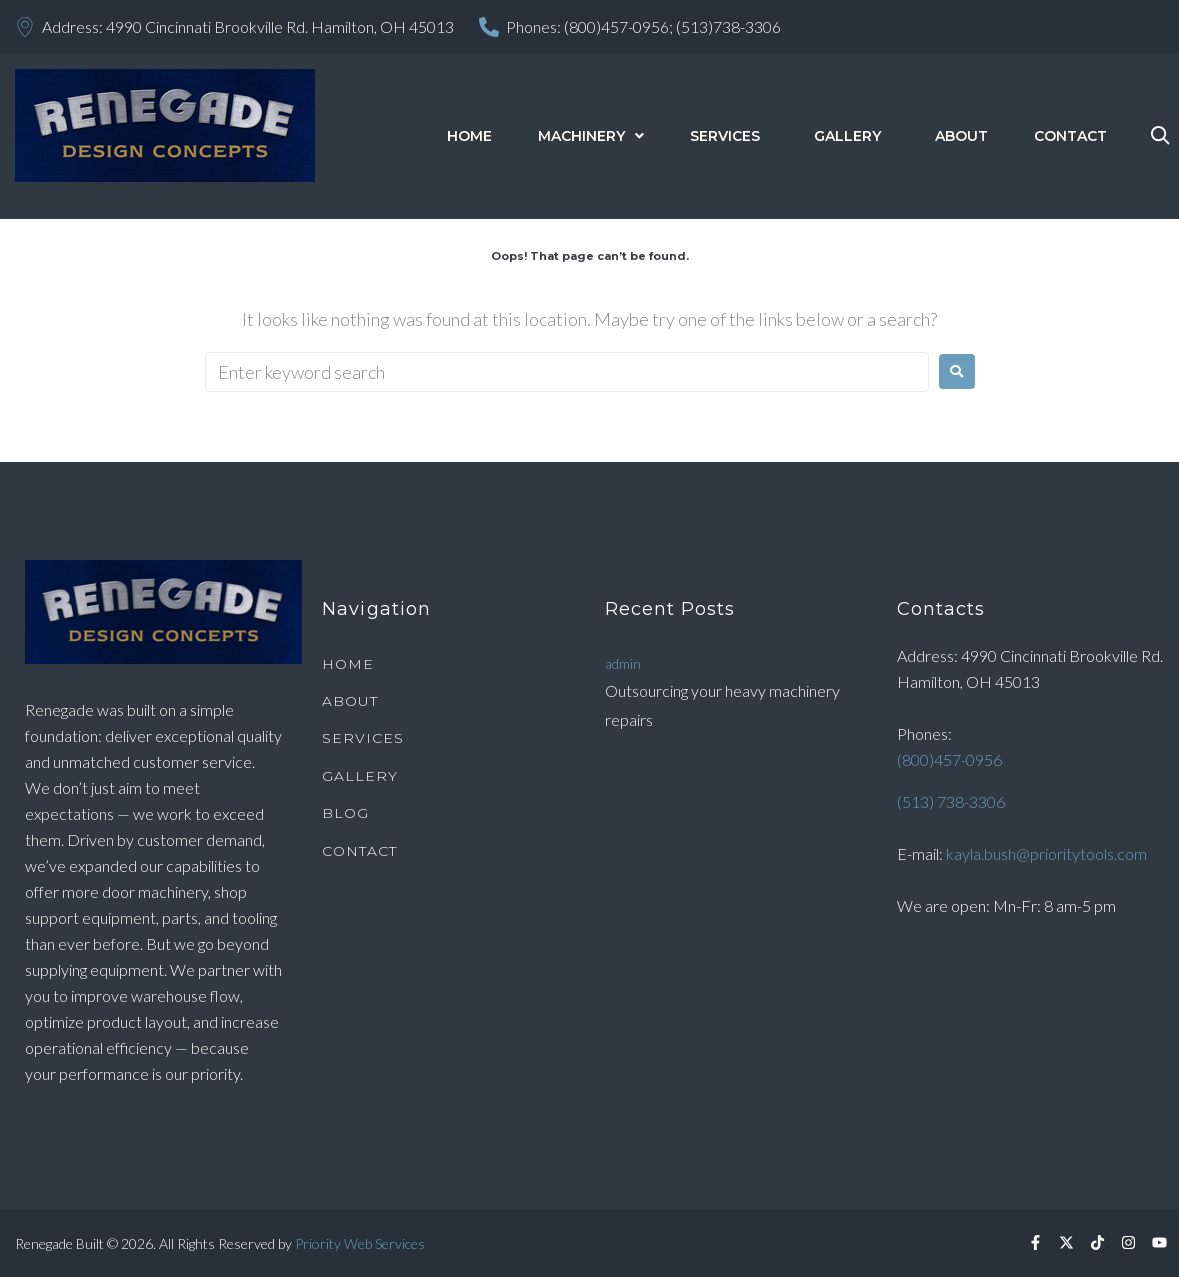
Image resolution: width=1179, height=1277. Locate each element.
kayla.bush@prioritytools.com (1046, 853)
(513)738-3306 (728, 26)
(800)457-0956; (618, 26)
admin (623, 663)
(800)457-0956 (949, 759)
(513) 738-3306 (951, 801)
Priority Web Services (360, 1243)
